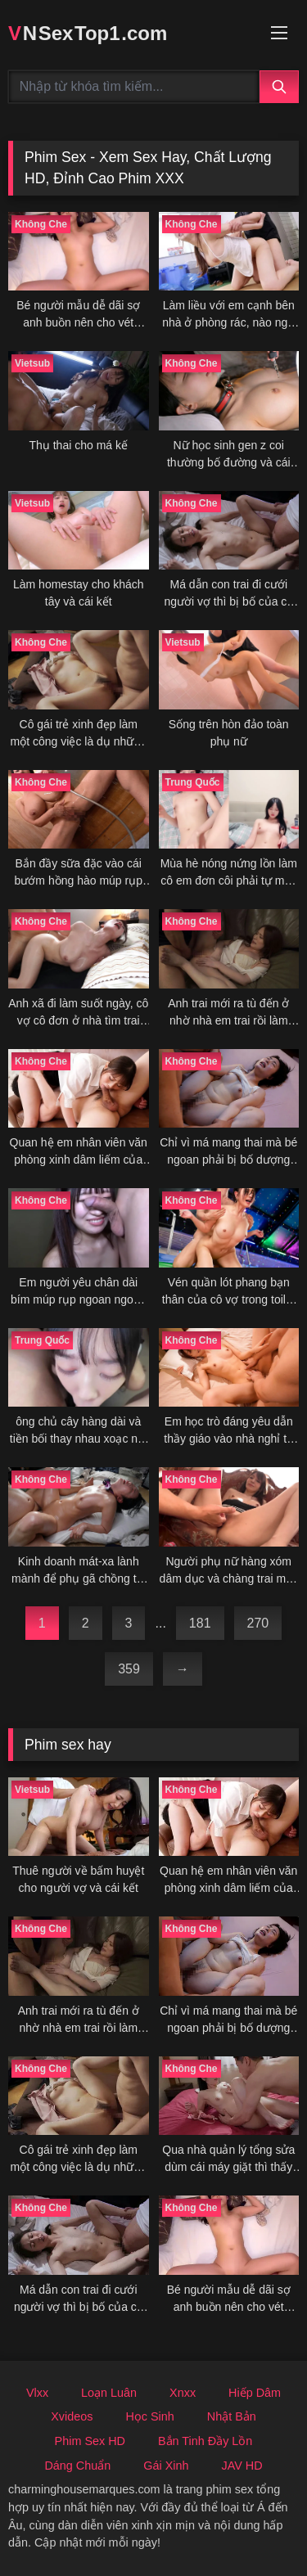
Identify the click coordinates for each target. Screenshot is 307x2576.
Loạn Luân (109, 2392)
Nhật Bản (231, 2416)
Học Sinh (149, 2416)
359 (129, 1669)
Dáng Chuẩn (77, 2465)
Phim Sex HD (90, 2441)
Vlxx (37, 2392)
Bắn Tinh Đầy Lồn (205, 2441)
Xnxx (182, 2392)
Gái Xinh (165, 2465)
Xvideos (72, 2416)
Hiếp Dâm (254, 2392)
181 (200, 1623)
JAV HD (241, 2465)
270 (258, 1623)
